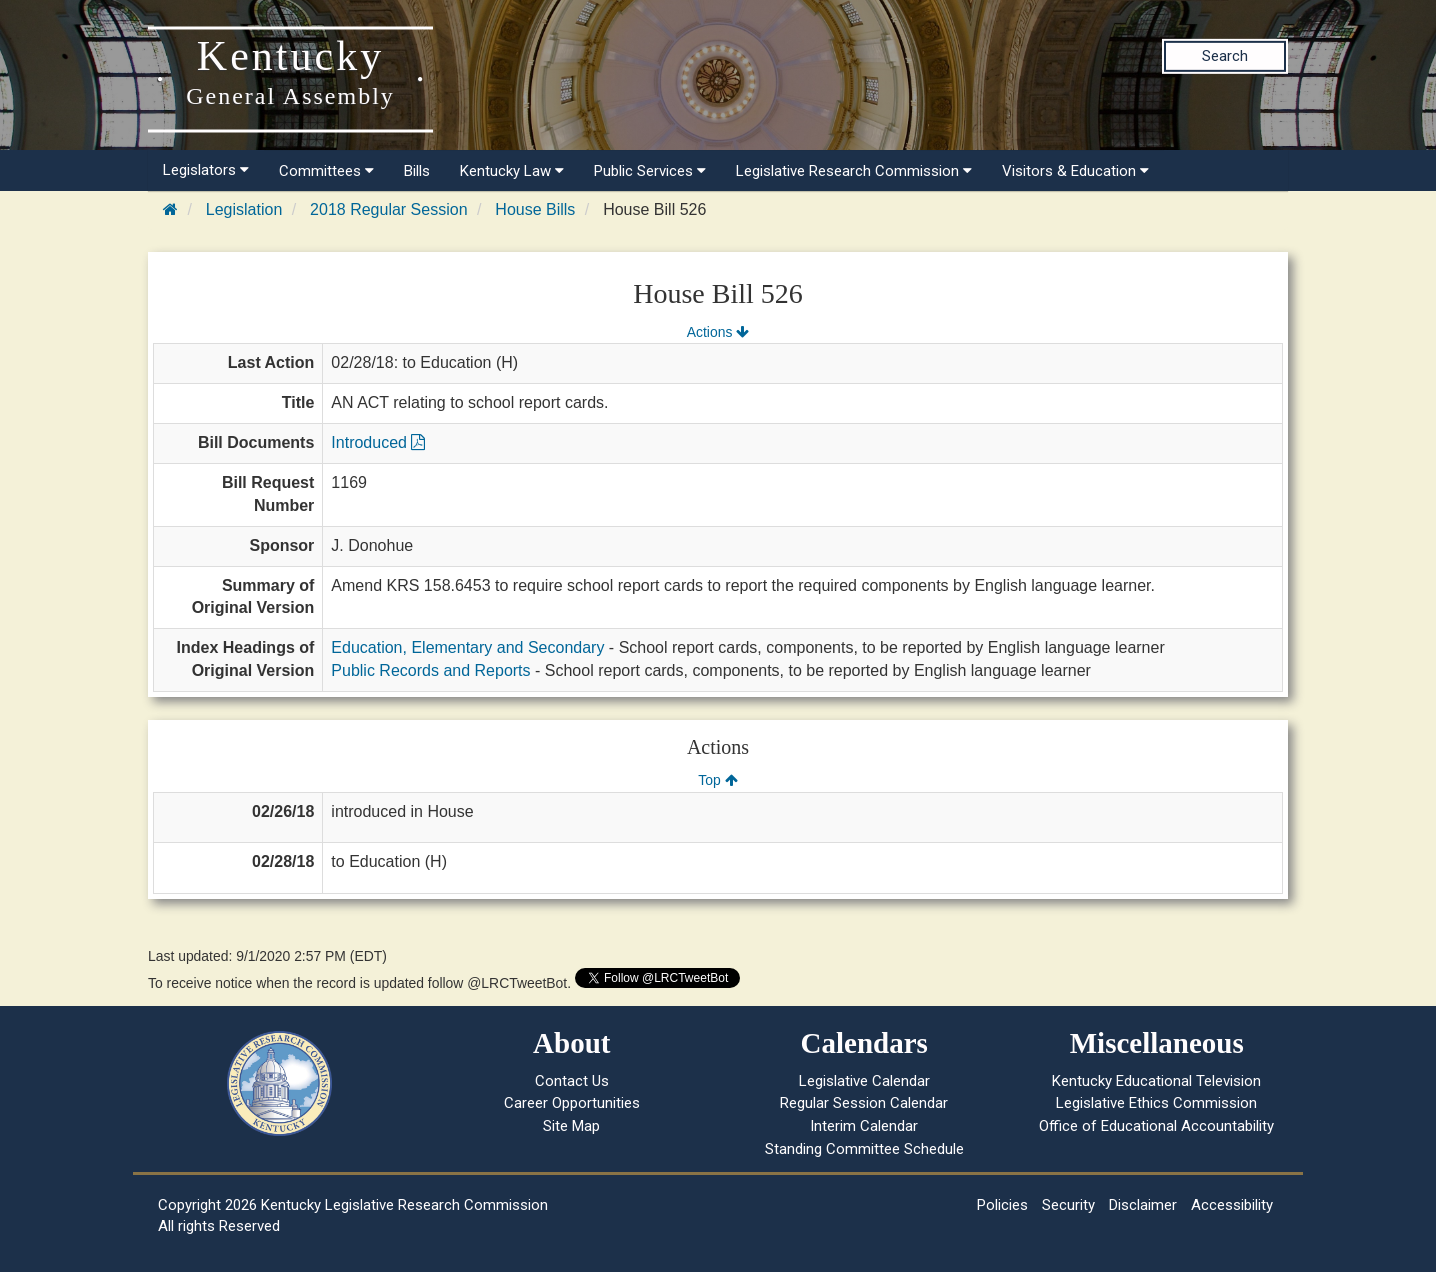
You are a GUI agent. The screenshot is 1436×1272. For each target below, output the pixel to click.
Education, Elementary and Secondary (467, 647)
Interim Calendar (864, 1126)
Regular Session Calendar (864, 1103)
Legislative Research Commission (854, 171)
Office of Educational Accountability (1156, 1126)
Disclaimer (1143, 1205)
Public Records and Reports (430, 670)
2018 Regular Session (388, 209)
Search (1225, 56)
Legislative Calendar (864, 1081)
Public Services (650, 171)
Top (717, 780)
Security (1068, 1205)
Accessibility (1232, 1205)
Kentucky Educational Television (1156, 1081)
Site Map (571, 1126)
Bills (417, 171)
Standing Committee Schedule (864, 1149)
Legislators (206, 170)
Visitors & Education (1075, 171)
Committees (326, 171)
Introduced (378, 442)
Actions (718, 332)
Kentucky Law (512, 171)
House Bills (535, 209)
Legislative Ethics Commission (1156, 1103)
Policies (1002, 1205)
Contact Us (572, 1081)
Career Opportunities (572, 1103)
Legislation (244, 209)
